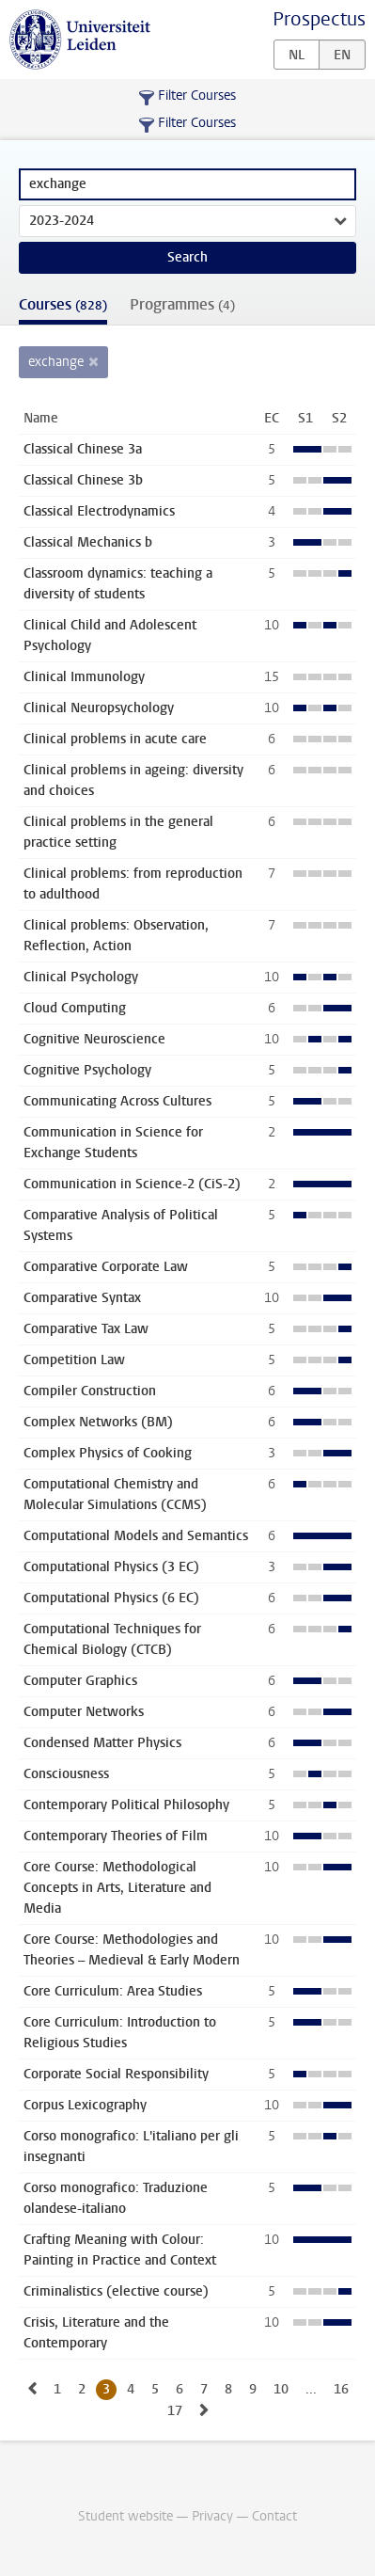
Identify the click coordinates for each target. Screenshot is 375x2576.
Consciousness (66, 1774)
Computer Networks (83, 1712)
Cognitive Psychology (87, 1070)
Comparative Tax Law (85, 1329)
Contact (274, 2516)
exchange (56, 362)
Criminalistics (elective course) (116, 2291)
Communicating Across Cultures (117, 1101)
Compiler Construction (89, 1391)
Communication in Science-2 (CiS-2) (132, 1184)
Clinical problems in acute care (115, 739)
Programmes (182, 304)
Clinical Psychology (80, 977)
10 (281, 2389)
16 (341, 2389)
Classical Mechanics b (87, 542)
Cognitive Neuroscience (94, 1039)
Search (187, 257)
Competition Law (74, 1360)
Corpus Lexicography (85, 2105)
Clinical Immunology (84, 677)
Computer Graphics (80, 1681)
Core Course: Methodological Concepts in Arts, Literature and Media (117, 1887)
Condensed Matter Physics (102, 1743)
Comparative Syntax (82, 1298)
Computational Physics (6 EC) (111, 1598)
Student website (125, 2516)
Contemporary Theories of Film (115, 1836)
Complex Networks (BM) (98, 1422)
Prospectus (319, 19)
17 (174, 2411)
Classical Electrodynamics (99, 511)
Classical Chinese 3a (82, 449)
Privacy (212, 2516)
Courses (63, 304)
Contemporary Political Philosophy (126, 1805)
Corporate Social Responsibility (116, 2074)
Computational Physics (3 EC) (111, 1567)
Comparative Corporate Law (105, 1267)
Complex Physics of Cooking (107, 1453)
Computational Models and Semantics (135, 1536)
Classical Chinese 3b (83, 480)
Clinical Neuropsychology (98, 708)
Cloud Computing (74, 1008)
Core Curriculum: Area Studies (112, 1991)
